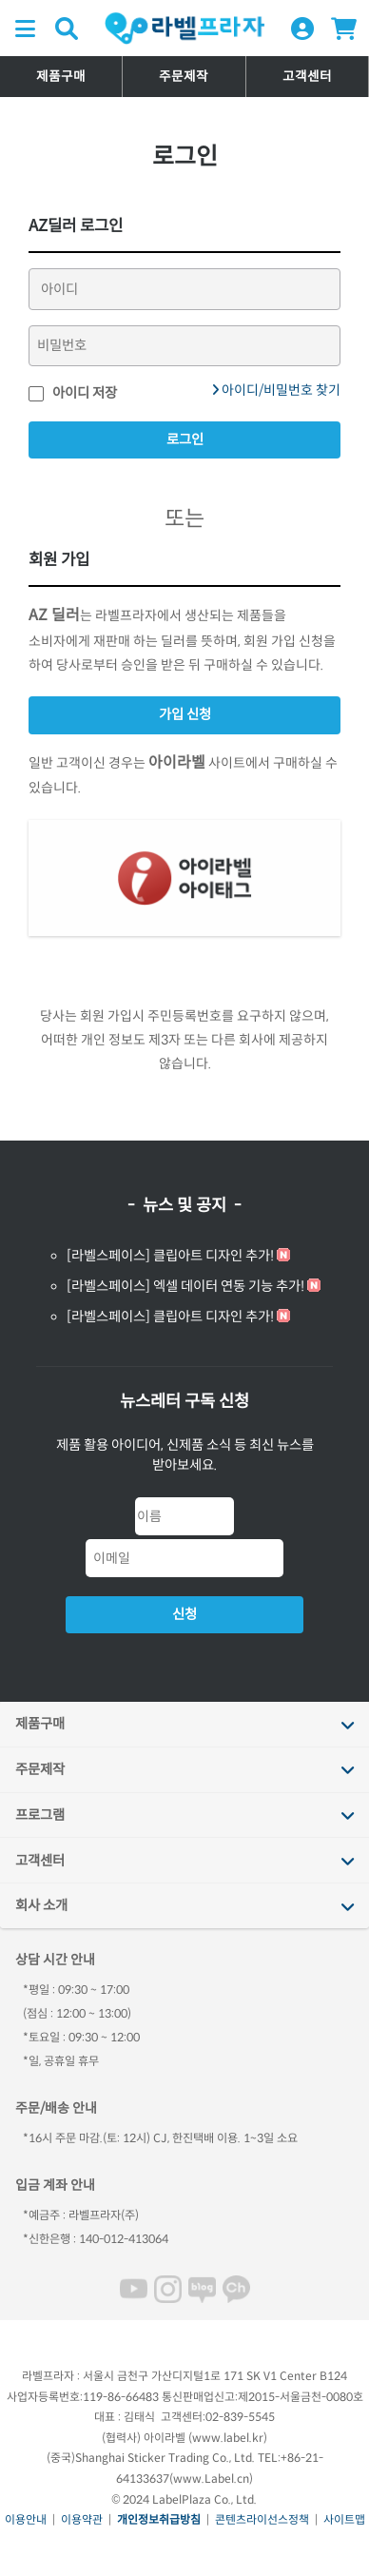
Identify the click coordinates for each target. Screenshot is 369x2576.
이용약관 (82, 2519)
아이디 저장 (73, 392)
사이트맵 (344, 2519)
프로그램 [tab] (40, 1815)
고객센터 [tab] (40, 1860)
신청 (184, 1614)
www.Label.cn (211, 2478)
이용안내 (26, 2519)
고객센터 (307, 76)
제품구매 (61, 76)
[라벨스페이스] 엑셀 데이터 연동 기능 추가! (185, 1286)
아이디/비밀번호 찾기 (276, 390)
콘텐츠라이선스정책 (262, 2519)
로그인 (185, 439)
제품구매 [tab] (40, 1723)
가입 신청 (185, 714)
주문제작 (183, 76)
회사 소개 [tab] (41, 1905)
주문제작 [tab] (40, 1769)
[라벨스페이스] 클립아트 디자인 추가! (170, 1255)
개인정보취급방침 (159, 2519)
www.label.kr (227, 2437)
